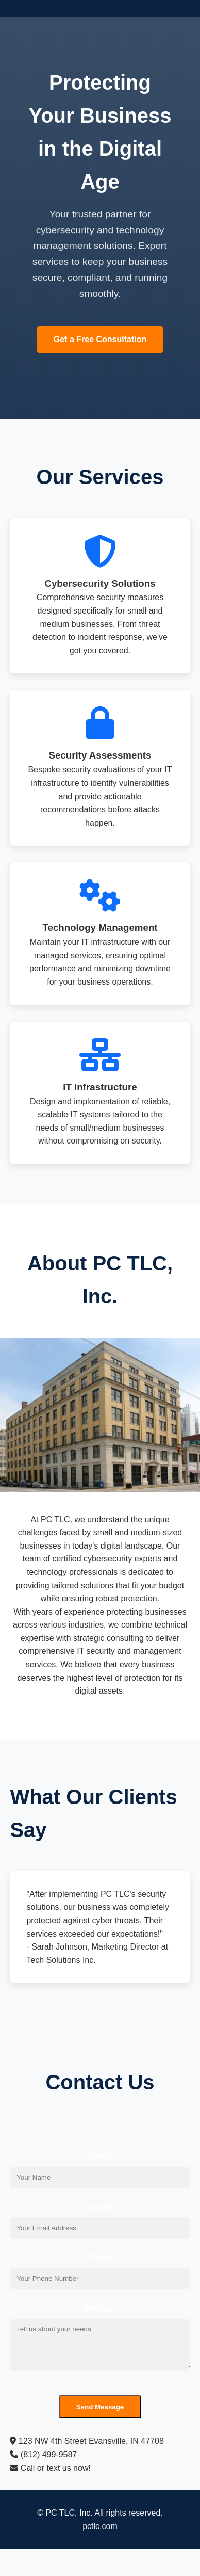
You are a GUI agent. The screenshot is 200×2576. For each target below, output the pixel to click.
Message (100, 2308)
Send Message (100, 2407)
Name (100, 2155)
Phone (100, 2257)
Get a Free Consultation (100, 339)
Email (100, 2206)
